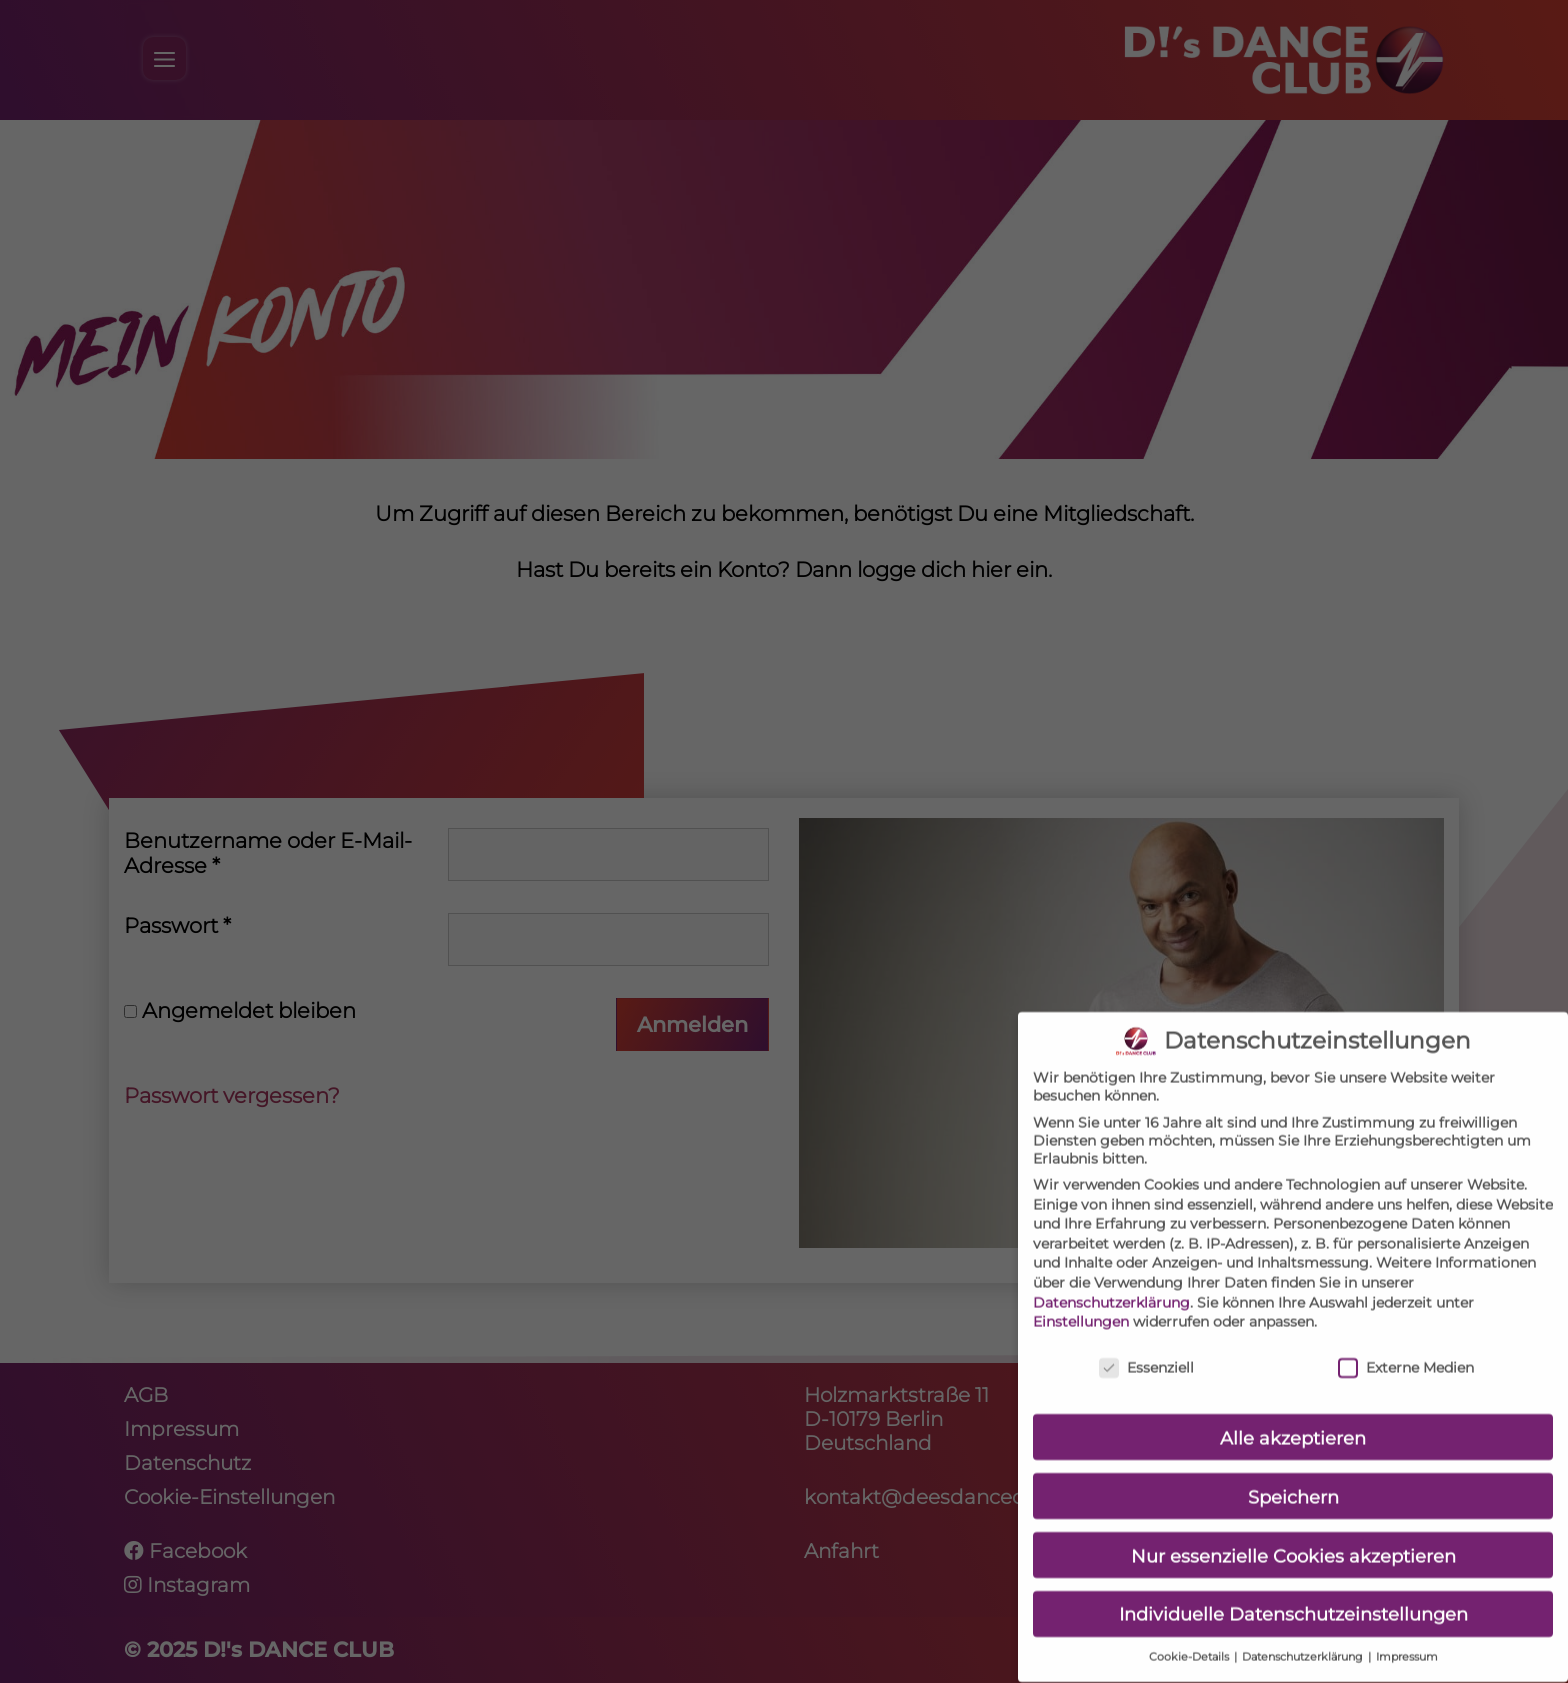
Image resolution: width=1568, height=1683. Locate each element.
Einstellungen (1081, 1309)
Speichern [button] (1293, 1483)
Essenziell (1146, 1354)
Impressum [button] (1407, 1644)
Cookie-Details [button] (1190, 1644)
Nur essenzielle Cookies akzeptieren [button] (1293, 1542)
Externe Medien (1406, 1354)
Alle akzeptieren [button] (1293, 1424)
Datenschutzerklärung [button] (1304, 1644)
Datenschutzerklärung (1111, 1289)
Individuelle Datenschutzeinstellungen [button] (1293, 1601)
